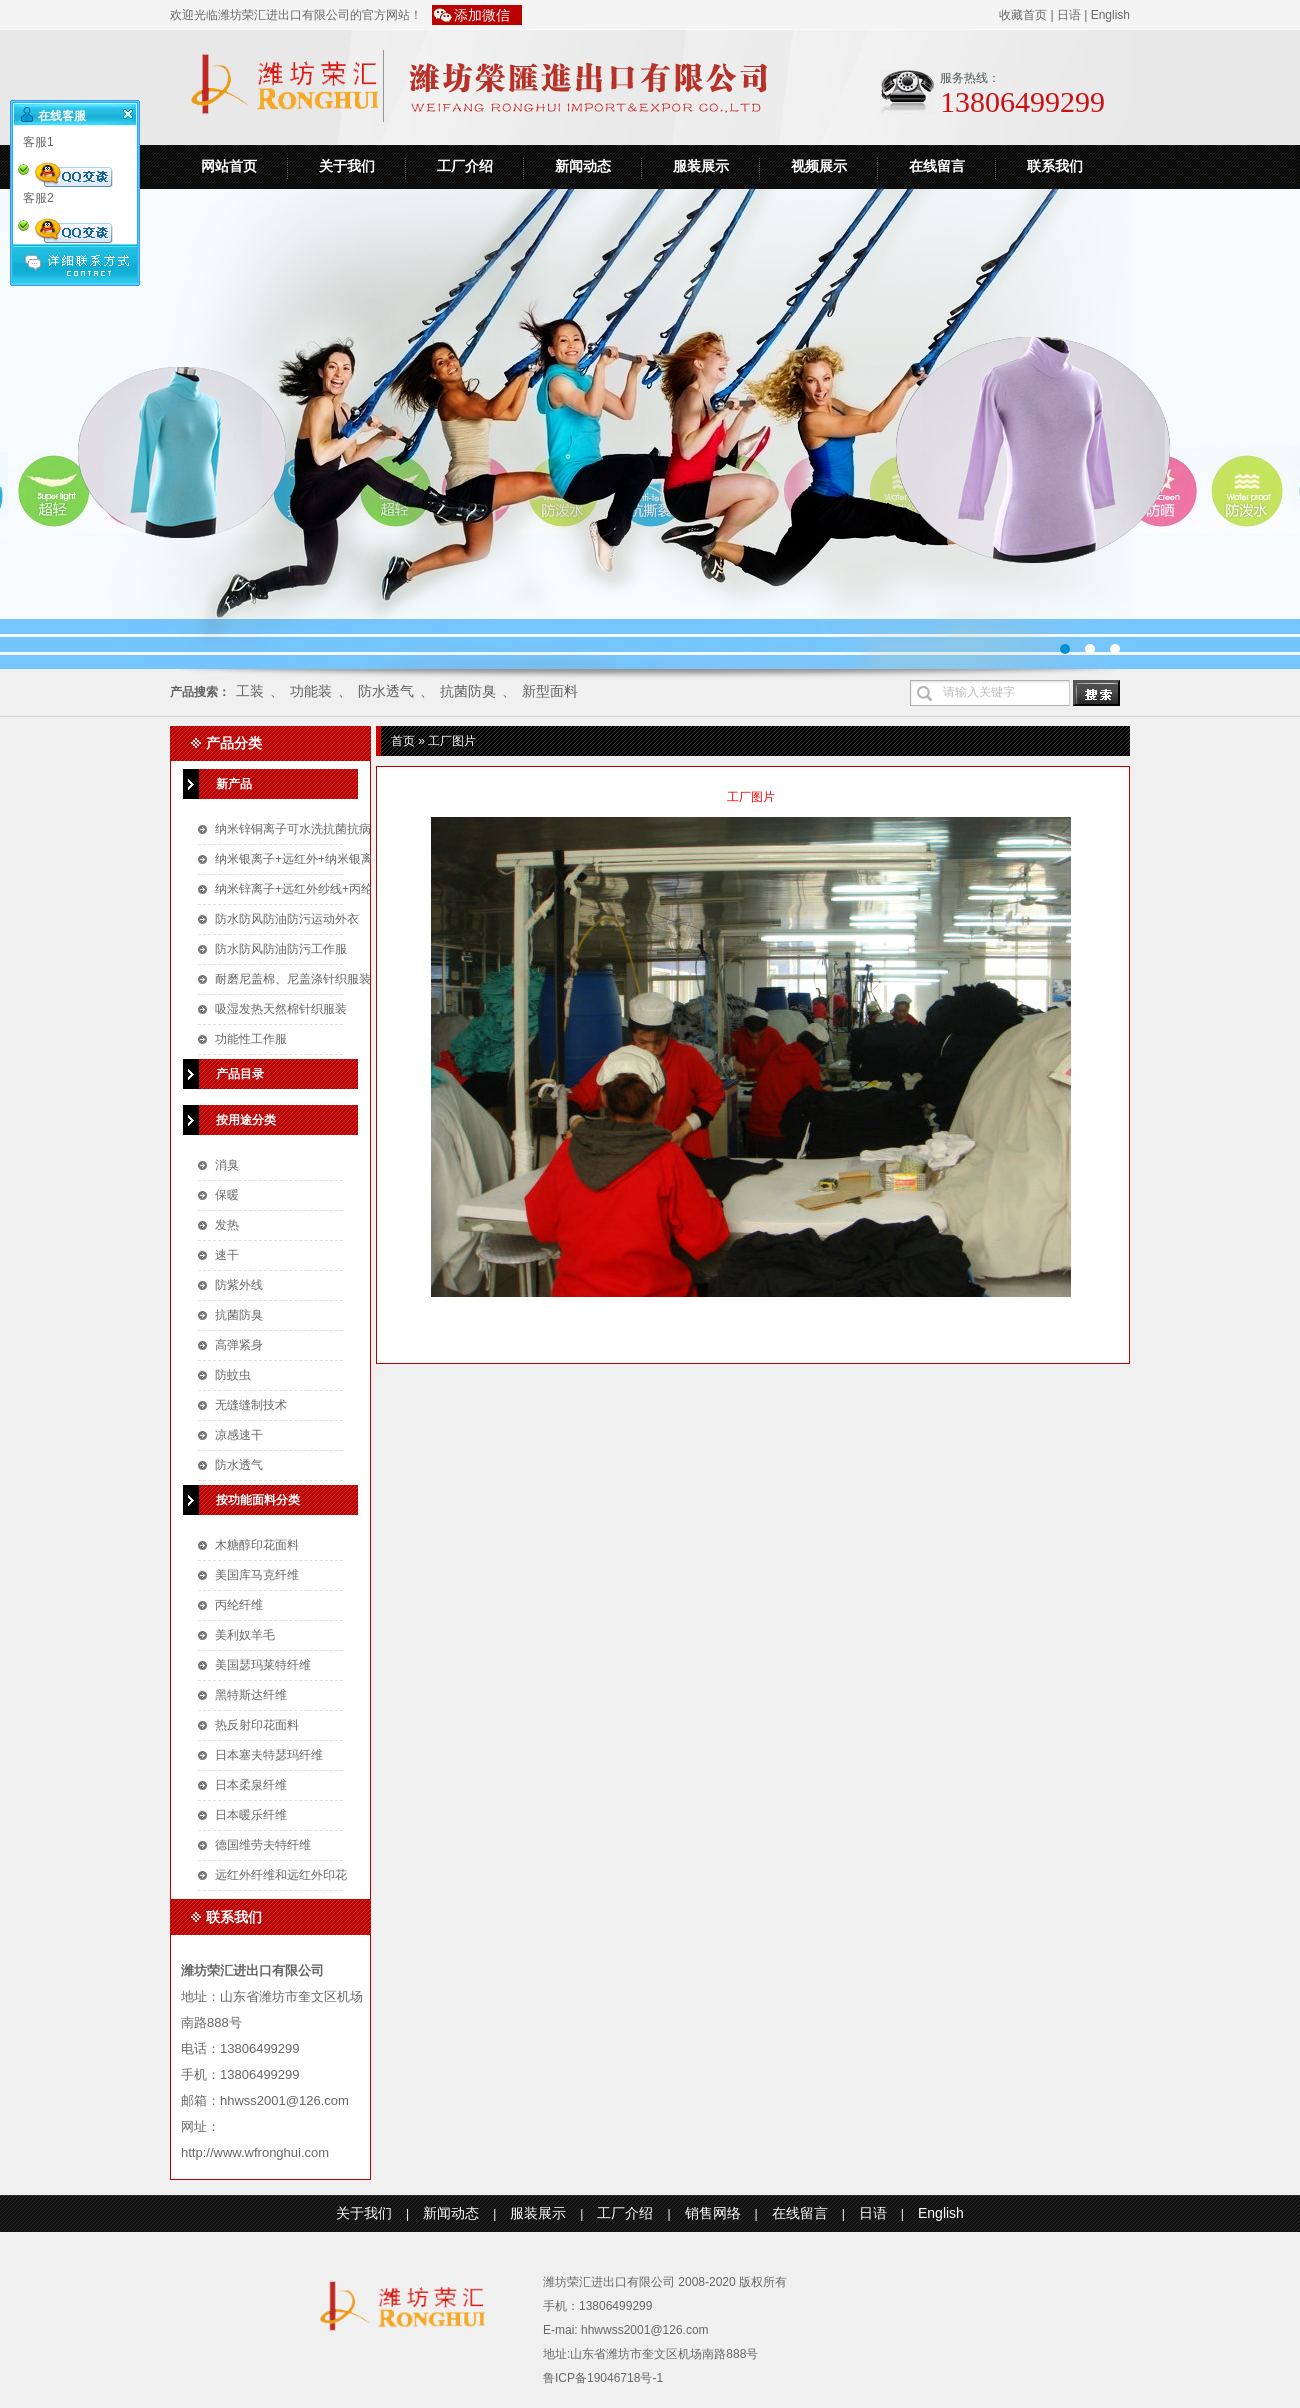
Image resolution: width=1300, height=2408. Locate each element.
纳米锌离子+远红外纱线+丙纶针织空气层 (324, 889)
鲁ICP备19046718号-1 (603, 2378)
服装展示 (701, 166)
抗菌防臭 (468, 691)
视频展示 (819, 166)
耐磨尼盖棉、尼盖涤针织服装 (293, 979)
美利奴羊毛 (245, 1635)
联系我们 (1055, 166)
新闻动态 (583, 166)
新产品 (234, 784)
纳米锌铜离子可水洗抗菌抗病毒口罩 (311, 829)
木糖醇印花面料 (257, 1545)
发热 (227, 1225)
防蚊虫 (233, 1375)
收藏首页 (1023, 15)
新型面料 (550, 691)
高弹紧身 (239, 1345)
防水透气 (386, 691)
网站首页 (229, 166)
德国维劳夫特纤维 (263, 1845)
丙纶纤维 (239, 1605)
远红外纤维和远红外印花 (281, 1875)
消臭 (227, 1165)
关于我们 (347, 166)
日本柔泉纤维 (251, 1785)
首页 (403, 741)
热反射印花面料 (257, 1725)
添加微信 (482, 15)
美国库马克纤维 (257, 1575)
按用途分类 (246, 1120)
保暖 (227, 1195)
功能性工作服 (251, 1039)
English (1110, 15)
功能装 (311, 691)
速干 (227, 1255)
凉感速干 (239, 1435)
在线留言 (937, 166)
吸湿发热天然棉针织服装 (281, 1009)
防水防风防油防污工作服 (281, 949)
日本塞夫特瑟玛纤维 (269, 1755)
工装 (250, 691)
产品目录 (240, 1074)
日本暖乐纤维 (251, 1815)
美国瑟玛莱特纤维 (263, 1665)
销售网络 (713, 2213)
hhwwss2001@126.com (645, 2330)
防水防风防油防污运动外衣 (287, 919)
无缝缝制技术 (251, 1405)
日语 (1069, 15)
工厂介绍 (465, 166)
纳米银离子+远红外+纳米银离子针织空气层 (330, 859)
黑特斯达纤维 (251, 1695)
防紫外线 (239, 1285)
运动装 (650, 429)
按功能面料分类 (258, 1500)
